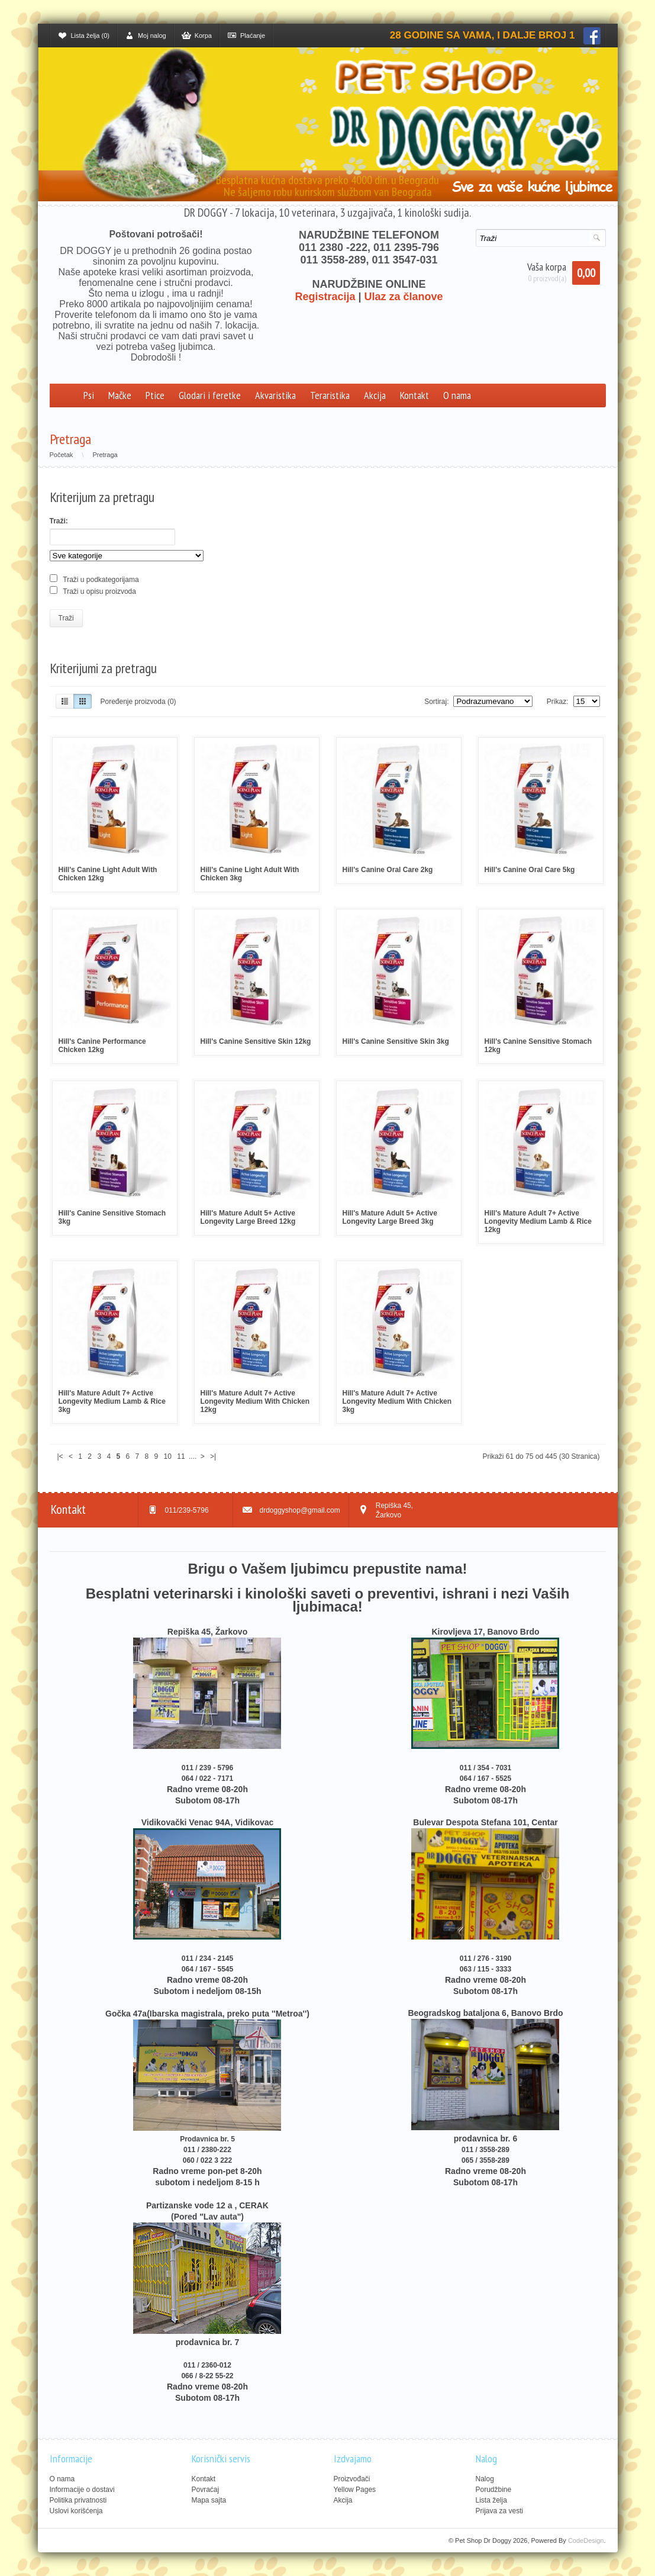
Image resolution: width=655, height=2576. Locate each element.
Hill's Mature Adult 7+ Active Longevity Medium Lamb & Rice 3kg (112, 1401)
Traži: (59, 521)
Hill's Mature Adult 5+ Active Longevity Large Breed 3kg (390, 1217)
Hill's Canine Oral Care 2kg (388, 870)
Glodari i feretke (210, 395)
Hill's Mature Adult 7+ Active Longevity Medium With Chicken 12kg (255, 1401)
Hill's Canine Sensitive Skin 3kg (396, 1041)
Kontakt (414, 395)
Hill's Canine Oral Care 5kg (530, 870)
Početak (61, 454)
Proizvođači (352, 2479)
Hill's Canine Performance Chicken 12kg (102, 1045)
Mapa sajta (209, 2500)
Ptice (155, 395)
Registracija (325, 297)
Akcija (375, 395)
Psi (88, 395)
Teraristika (330, 395)
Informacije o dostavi (82, 2489)
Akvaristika (275, 395)
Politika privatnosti (78, 2500)
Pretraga (104, 454)
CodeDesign (586, 2540)
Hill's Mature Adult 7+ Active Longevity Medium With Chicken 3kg (397, 1401)
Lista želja (491, 2500)
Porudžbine (494, 2489)
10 (168, 1456)
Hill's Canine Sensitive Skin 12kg (256, 1041)
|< (60, 1456)
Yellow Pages (355, 2489)
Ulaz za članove (403, 297)
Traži (66, 618)
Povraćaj (206, 2489)
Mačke (119, 395)
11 (181, 1456)
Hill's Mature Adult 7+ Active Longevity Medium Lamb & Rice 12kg (538, 1221)
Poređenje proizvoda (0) (138, 701)
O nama (457, 395)
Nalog (485, 2479)
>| (213, 1456)
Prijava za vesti (500, 2511)
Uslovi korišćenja (76, 2511)
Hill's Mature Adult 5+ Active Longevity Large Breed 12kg (248, 1217)
